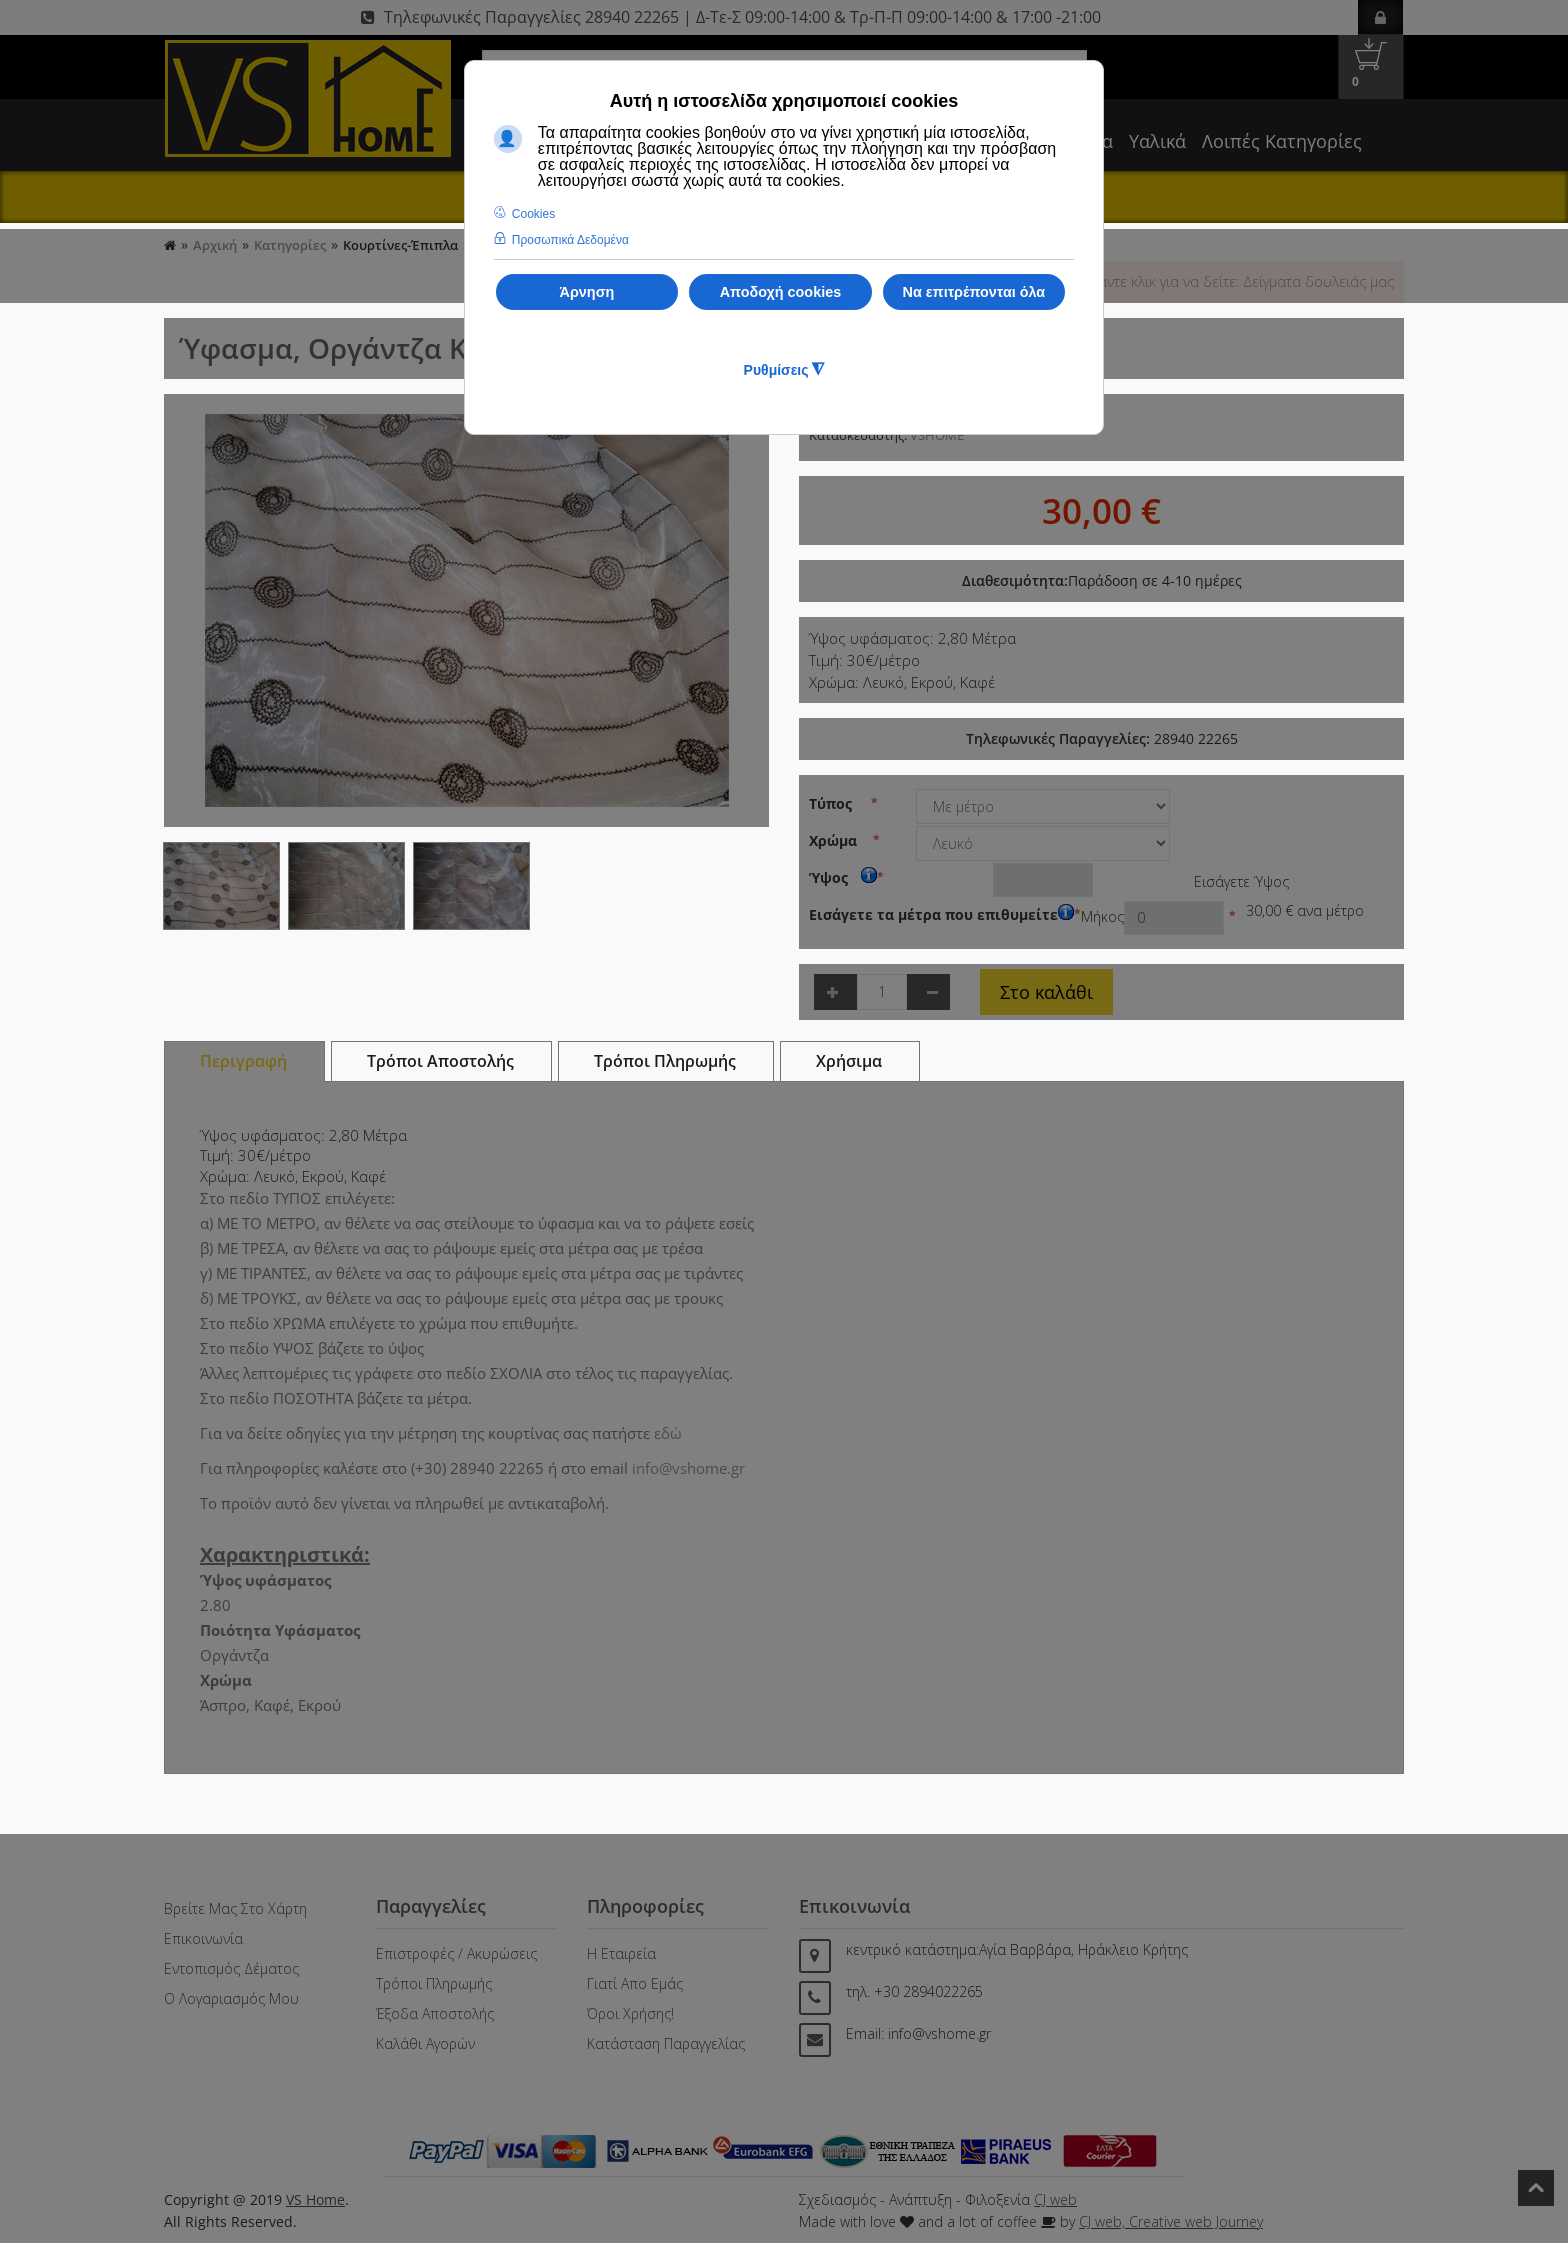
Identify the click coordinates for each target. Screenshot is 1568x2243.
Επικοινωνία (203, 1938)
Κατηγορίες (290, 245)
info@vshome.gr (688, 1468)
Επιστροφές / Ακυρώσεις (456, 1953)
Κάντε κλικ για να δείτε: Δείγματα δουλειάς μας (1242, 281)
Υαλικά (1157, 141)
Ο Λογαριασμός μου (231, 1998)
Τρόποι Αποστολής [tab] (440, 1061)
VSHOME (937, 435)
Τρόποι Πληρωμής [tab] (665, 1061)
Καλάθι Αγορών (425, 2043)
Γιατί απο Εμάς (635, 1983)
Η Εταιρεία (621, 1953)
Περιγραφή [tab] (243, 1061)
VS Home (315, 2199)
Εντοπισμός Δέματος (231, 1968)
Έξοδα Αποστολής (435, 2013)
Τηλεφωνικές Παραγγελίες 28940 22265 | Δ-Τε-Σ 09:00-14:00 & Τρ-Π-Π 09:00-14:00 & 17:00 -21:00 (742, 17)
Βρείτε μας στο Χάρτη (235, 1908)
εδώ (668, 1433)
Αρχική (215, 245)
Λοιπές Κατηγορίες (1282, 141)
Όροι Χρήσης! (630, 2013)
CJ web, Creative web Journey (1171, 2221)
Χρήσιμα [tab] (849, 1061)
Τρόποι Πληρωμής (434, 1983)
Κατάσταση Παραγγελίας (666, 2043)
